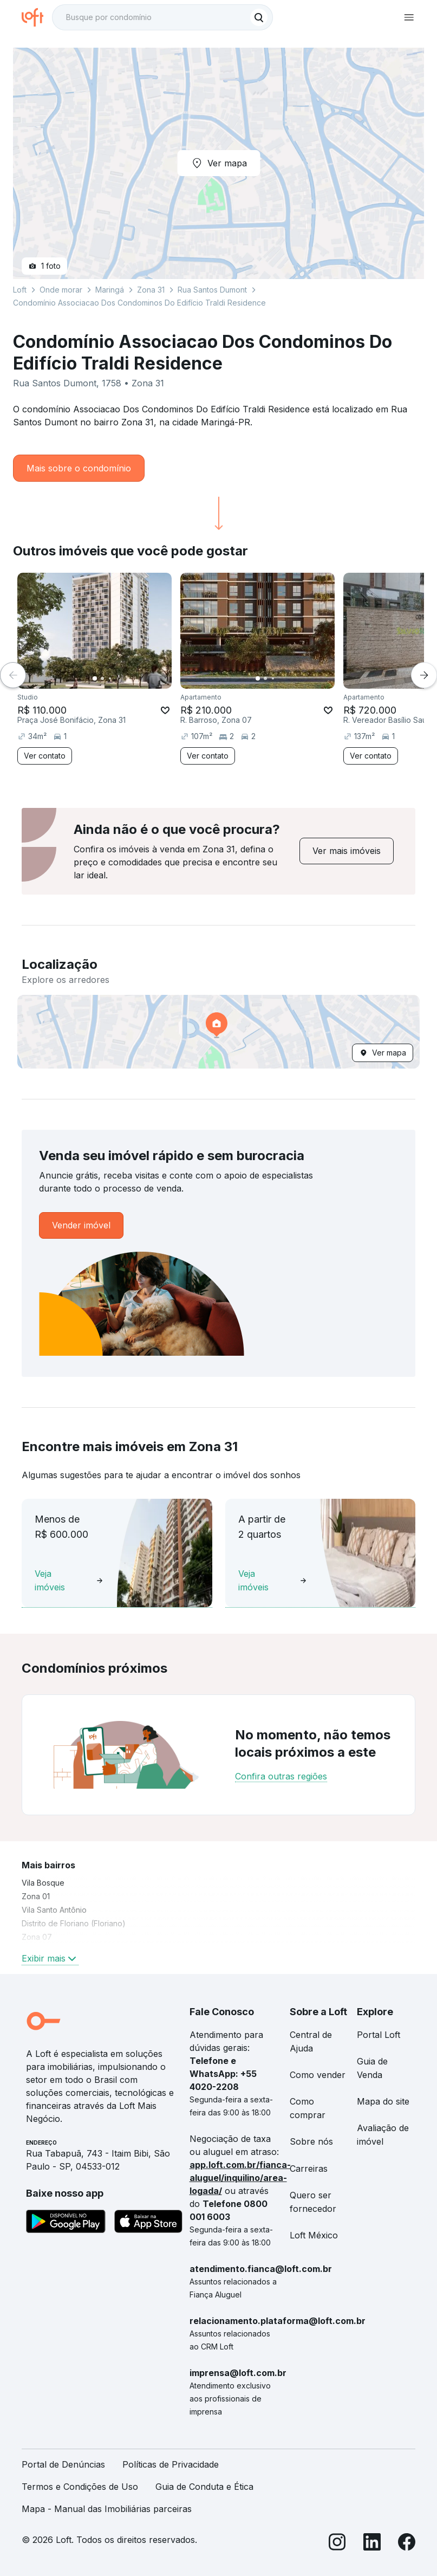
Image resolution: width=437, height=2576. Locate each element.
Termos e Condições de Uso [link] (80, 2486)
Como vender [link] (317, 2074)
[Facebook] (406, 2543)
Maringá (109, 289)
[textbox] (162, 17)
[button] (218, 1032)
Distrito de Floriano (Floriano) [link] (74, 1923)
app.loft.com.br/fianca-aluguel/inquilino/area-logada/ (240, 2177)
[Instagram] (337, 2543)
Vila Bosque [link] (43, 1882)
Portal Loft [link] (378, 2034)
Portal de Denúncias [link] (63, 2464)
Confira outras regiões (281, 1776)
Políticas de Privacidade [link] (170, 2464)
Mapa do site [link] (383, 2101)
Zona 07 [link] (37, 1936)
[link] (346, 851)
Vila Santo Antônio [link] (54, 1909)
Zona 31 (151, 289)
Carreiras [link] (309, 2168)
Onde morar (61, 289)
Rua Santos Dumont (212, 289)
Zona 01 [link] (36, 1896)
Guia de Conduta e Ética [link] (204, 2486)
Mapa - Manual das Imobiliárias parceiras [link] (107, 2508)
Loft (20, 289)
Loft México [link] (314, 2235)
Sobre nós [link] (311, 2141)
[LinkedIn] (372, 2543)
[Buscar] (259, 17)
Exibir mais (50, 1958)
